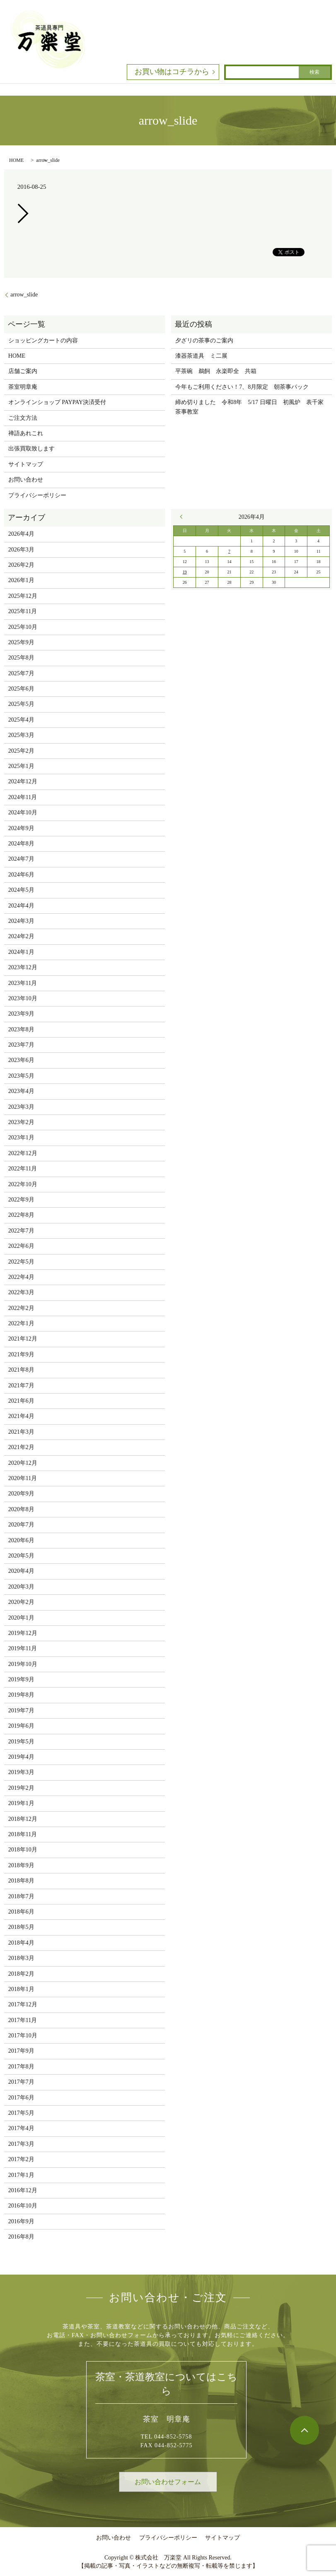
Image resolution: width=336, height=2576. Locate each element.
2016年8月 (21, 2237)
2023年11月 (22, 983)
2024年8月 (21, 843)
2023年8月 (21, 1029)
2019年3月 (21, 1772)
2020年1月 (21, 1618)
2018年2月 (21, 1974)
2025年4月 (21, 720)
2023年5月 (21, 1076)
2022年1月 (21, 1323)
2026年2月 (21, 565)
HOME (16, 160)
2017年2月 (21, 2159)
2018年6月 (21, 1912)
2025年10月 (22, 627)
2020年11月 (22, 1478)
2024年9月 (21, 828)
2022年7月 (21, 1231)
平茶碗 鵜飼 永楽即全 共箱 (215, 371)
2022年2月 (21, 1308)
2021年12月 (22, 1339)
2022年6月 (21, 1246)
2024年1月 (21, 952)
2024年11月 (22, 797)
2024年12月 (22, 781)
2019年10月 (22, 1664)
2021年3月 (21, 1432)
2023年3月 (21, 1107)
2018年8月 (21, 1881)
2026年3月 (21, 549)
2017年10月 (22, 2035)
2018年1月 (21, 1989)
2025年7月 (21, 673)
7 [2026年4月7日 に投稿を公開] (229, 551)
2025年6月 (21, 689)
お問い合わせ (25, 480)
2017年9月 (21, 2051)
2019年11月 (22, 1648)
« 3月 (183, 516)
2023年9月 (21, 1014)
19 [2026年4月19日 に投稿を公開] (185, 572)
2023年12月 (22, 967)
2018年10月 (22, 1850)
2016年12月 (22, 2190)
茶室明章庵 (22, 387)
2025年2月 (21, 751)
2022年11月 (22, 1168)
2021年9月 (21, 1354)
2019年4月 (21, 1757)
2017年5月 (21, 2113)
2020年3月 (21, 1587)
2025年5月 (21, 704)
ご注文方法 (22, 418)
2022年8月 (21, 1215)
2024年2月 (21, 936)
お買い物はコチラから (172, 71)
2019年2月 (21, 1788)
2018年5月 (21, 1927)
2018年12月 (22, 1819)
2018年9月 (21, 1865)
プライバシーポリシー (37, 495)
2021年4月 (21, 1416)
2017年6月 (21, 2098)
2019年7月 (21, 1710)
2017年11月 (22, 2020)
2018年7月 (21, 1896)
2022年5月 (21, 1262)
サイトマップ (25, 464)
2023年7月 (21, 1045)
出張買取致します (31, 448)
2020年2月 (21, 1602)
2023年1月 (21, 1137)
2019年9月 (21, 1679)
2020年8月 (21, 1509)
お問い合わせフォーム (168, 2481)
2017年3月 (21, 2144)
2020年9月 (21, 1493)
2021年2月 (21, 1447)
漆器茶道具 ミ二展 (201, 356)
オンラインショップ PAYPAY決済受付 (57, 402)
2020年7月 (21, 1525)
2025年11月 (22, 611)
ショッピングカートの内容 (43, 340)
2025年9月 (21, 642)
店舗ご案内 (22, 371)
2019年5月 (21, 1741)
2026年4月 (21, 534)
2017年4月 (21, 2128)
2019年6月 (21, 1726)
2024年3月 (21, 921)
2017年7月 (21, 2082)
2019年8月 (21, 1695)
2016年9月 (21, 2221)
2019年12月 (22, 1633)
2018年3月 (21, 1958)
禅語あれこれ (25, 433)
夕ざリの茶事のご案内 (204, 340)
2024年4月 (21, 906)
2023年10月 (22, 998)
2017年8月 (21, 2066)
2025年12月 (22, 596)
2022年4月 (21, 1277)
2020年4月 (21, 1571)
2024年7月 (21, 859)
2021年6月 (21, 1401)
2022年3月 (21, 1292)
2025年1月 (21, 766)
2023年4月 (21, 1091)
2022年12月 (22, 1153)
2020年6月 (21, 1540)
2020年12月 (22, 1463)
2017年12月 (22, 2004)
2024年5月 (21, 890)
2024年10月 (22, 812)
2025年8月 (21, 658)
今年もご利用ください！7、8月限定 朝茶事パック (242, 387)
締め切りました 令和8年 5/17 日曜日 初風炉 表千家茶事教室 (249, 406)
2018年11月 (22, 1834)
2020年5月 (21, 1556)
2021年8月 (21, 1370)
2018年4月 (21, 1943)
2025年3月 (21, 735)
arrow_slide (24, 294)
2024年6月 (21, 875)
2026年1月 (21, 580)
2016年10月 (22, 2206)
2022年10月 (22, 1184)
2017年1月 (21, 2175)
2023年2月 (21, 1122)
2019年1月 (21, 1803)
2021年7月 (21, 1385)
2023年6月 (21, 1060)
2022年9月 (21, 1200)
